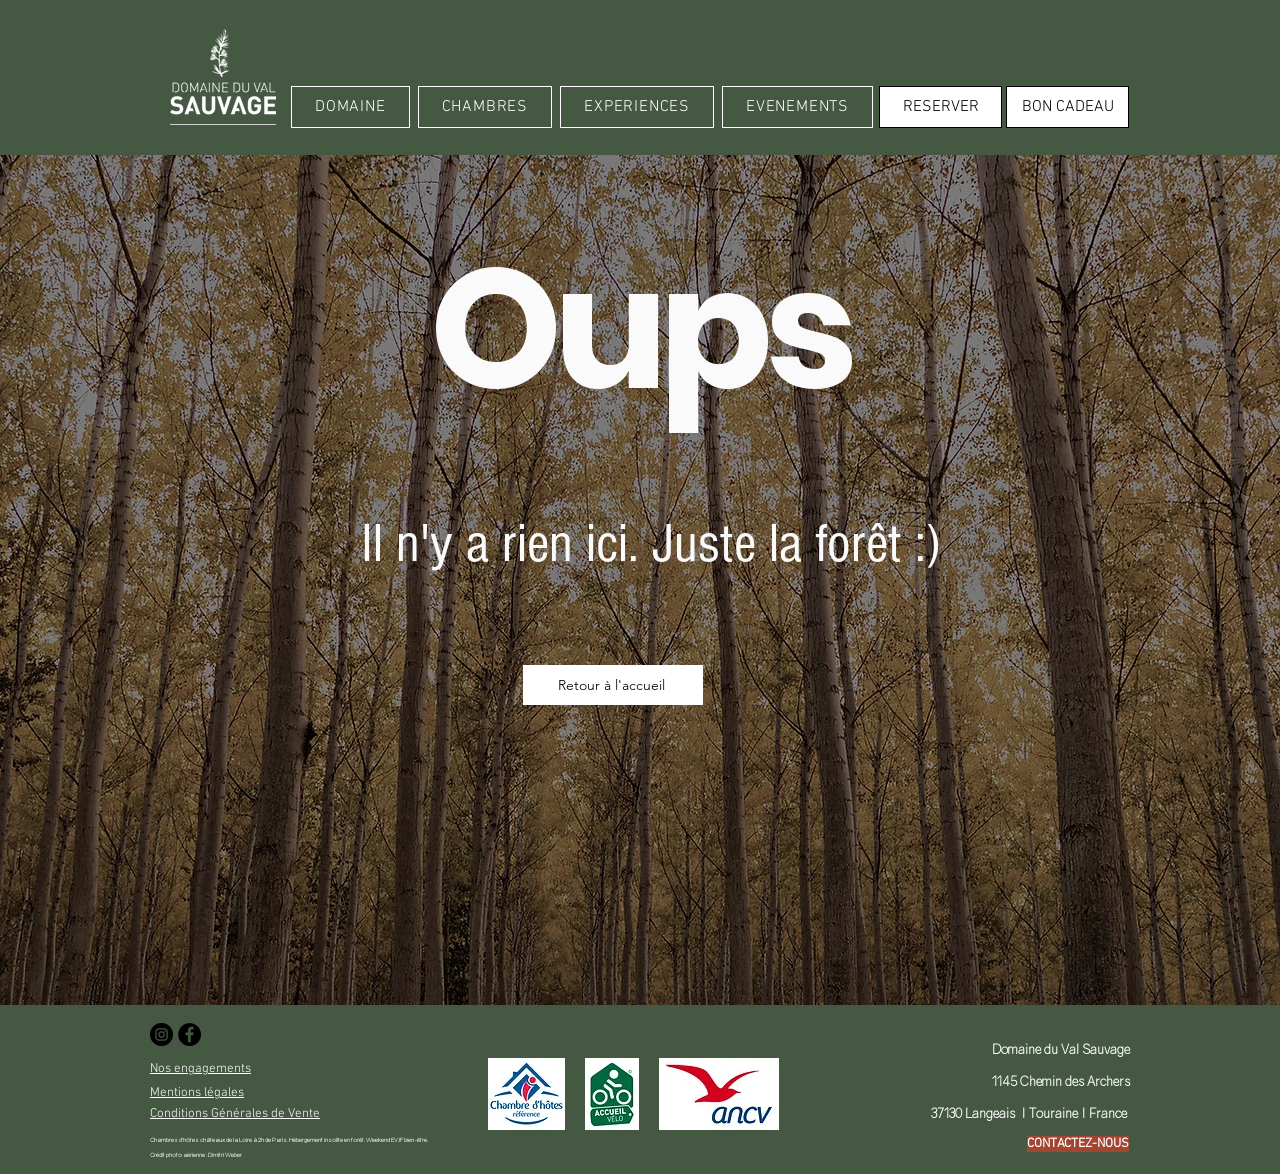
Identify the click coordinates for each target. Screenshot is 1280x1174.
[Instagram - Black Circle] (161, 1034)
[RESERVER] (940, 107)
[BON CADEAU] (1067, 107)
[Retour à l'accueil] (613, 685)
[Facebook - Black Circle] (189, 1034)
